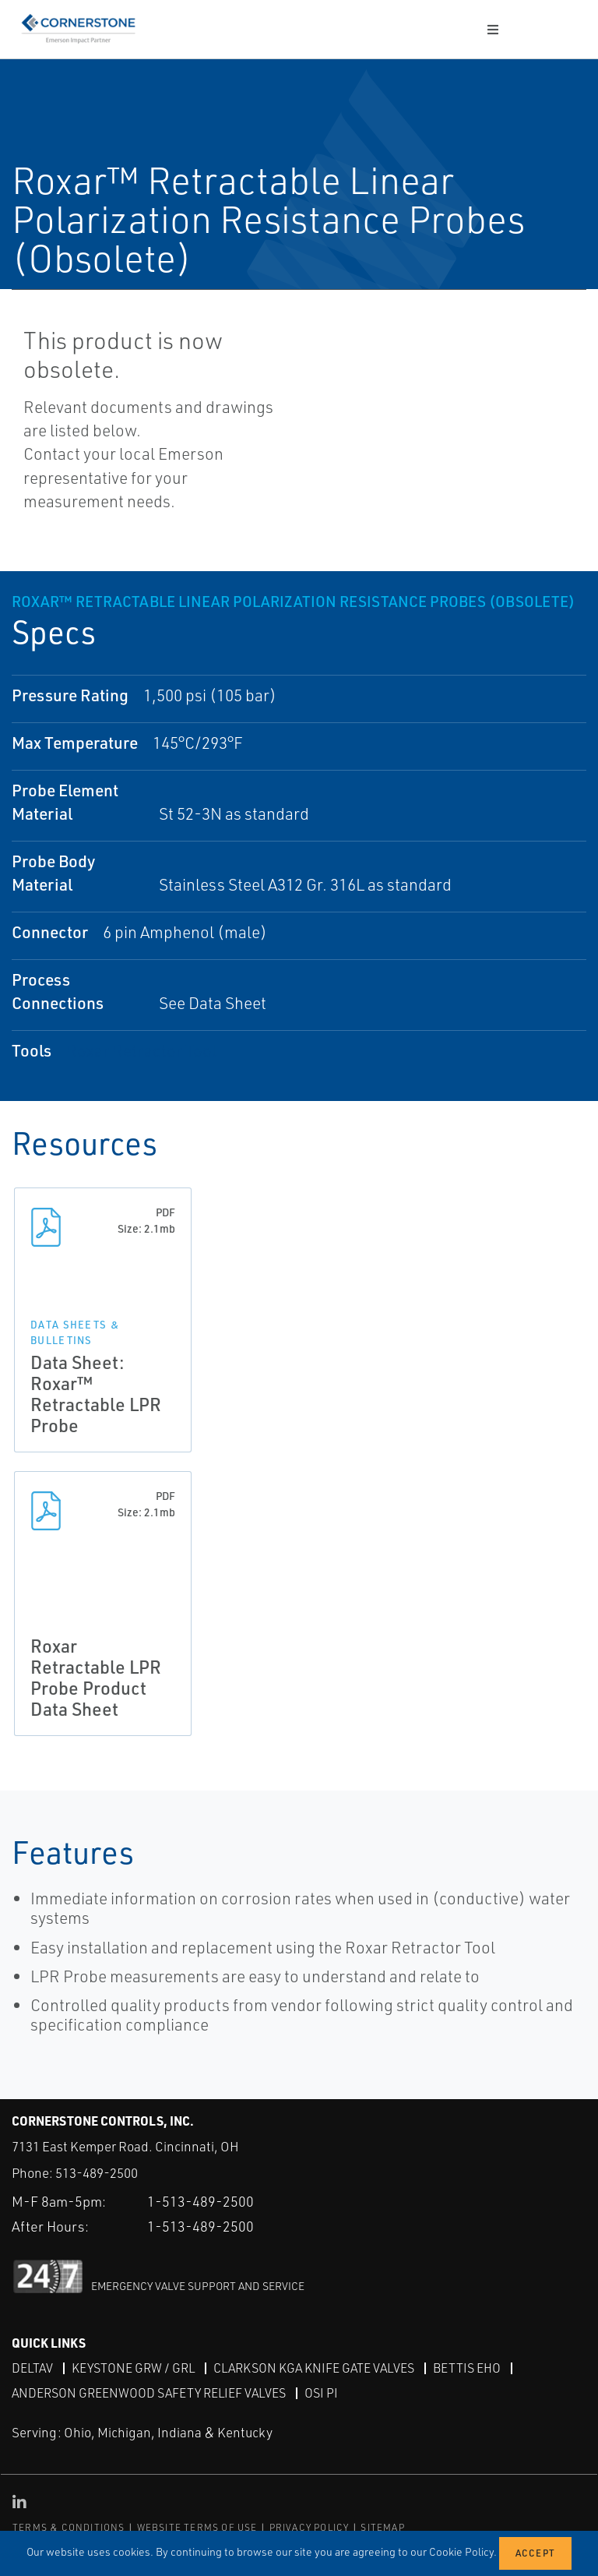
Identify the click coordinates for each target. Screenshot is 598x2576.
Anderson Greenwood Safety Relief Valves (149, 2393)
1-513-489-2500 (200, 2201)
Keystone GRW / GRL (133, 2368)
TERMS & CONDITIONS (68, 2527)
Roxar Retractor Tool (141, 1050)
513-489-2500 (96, 2173)
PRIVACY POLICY (309, 2527)
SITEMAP (382, 2527)
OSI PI (321, 2393)
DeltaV (32, 2368)
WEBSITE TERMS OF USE (197, 2527)
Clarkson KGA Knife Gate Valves (313, 2368)
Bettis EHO (467, 2368)
